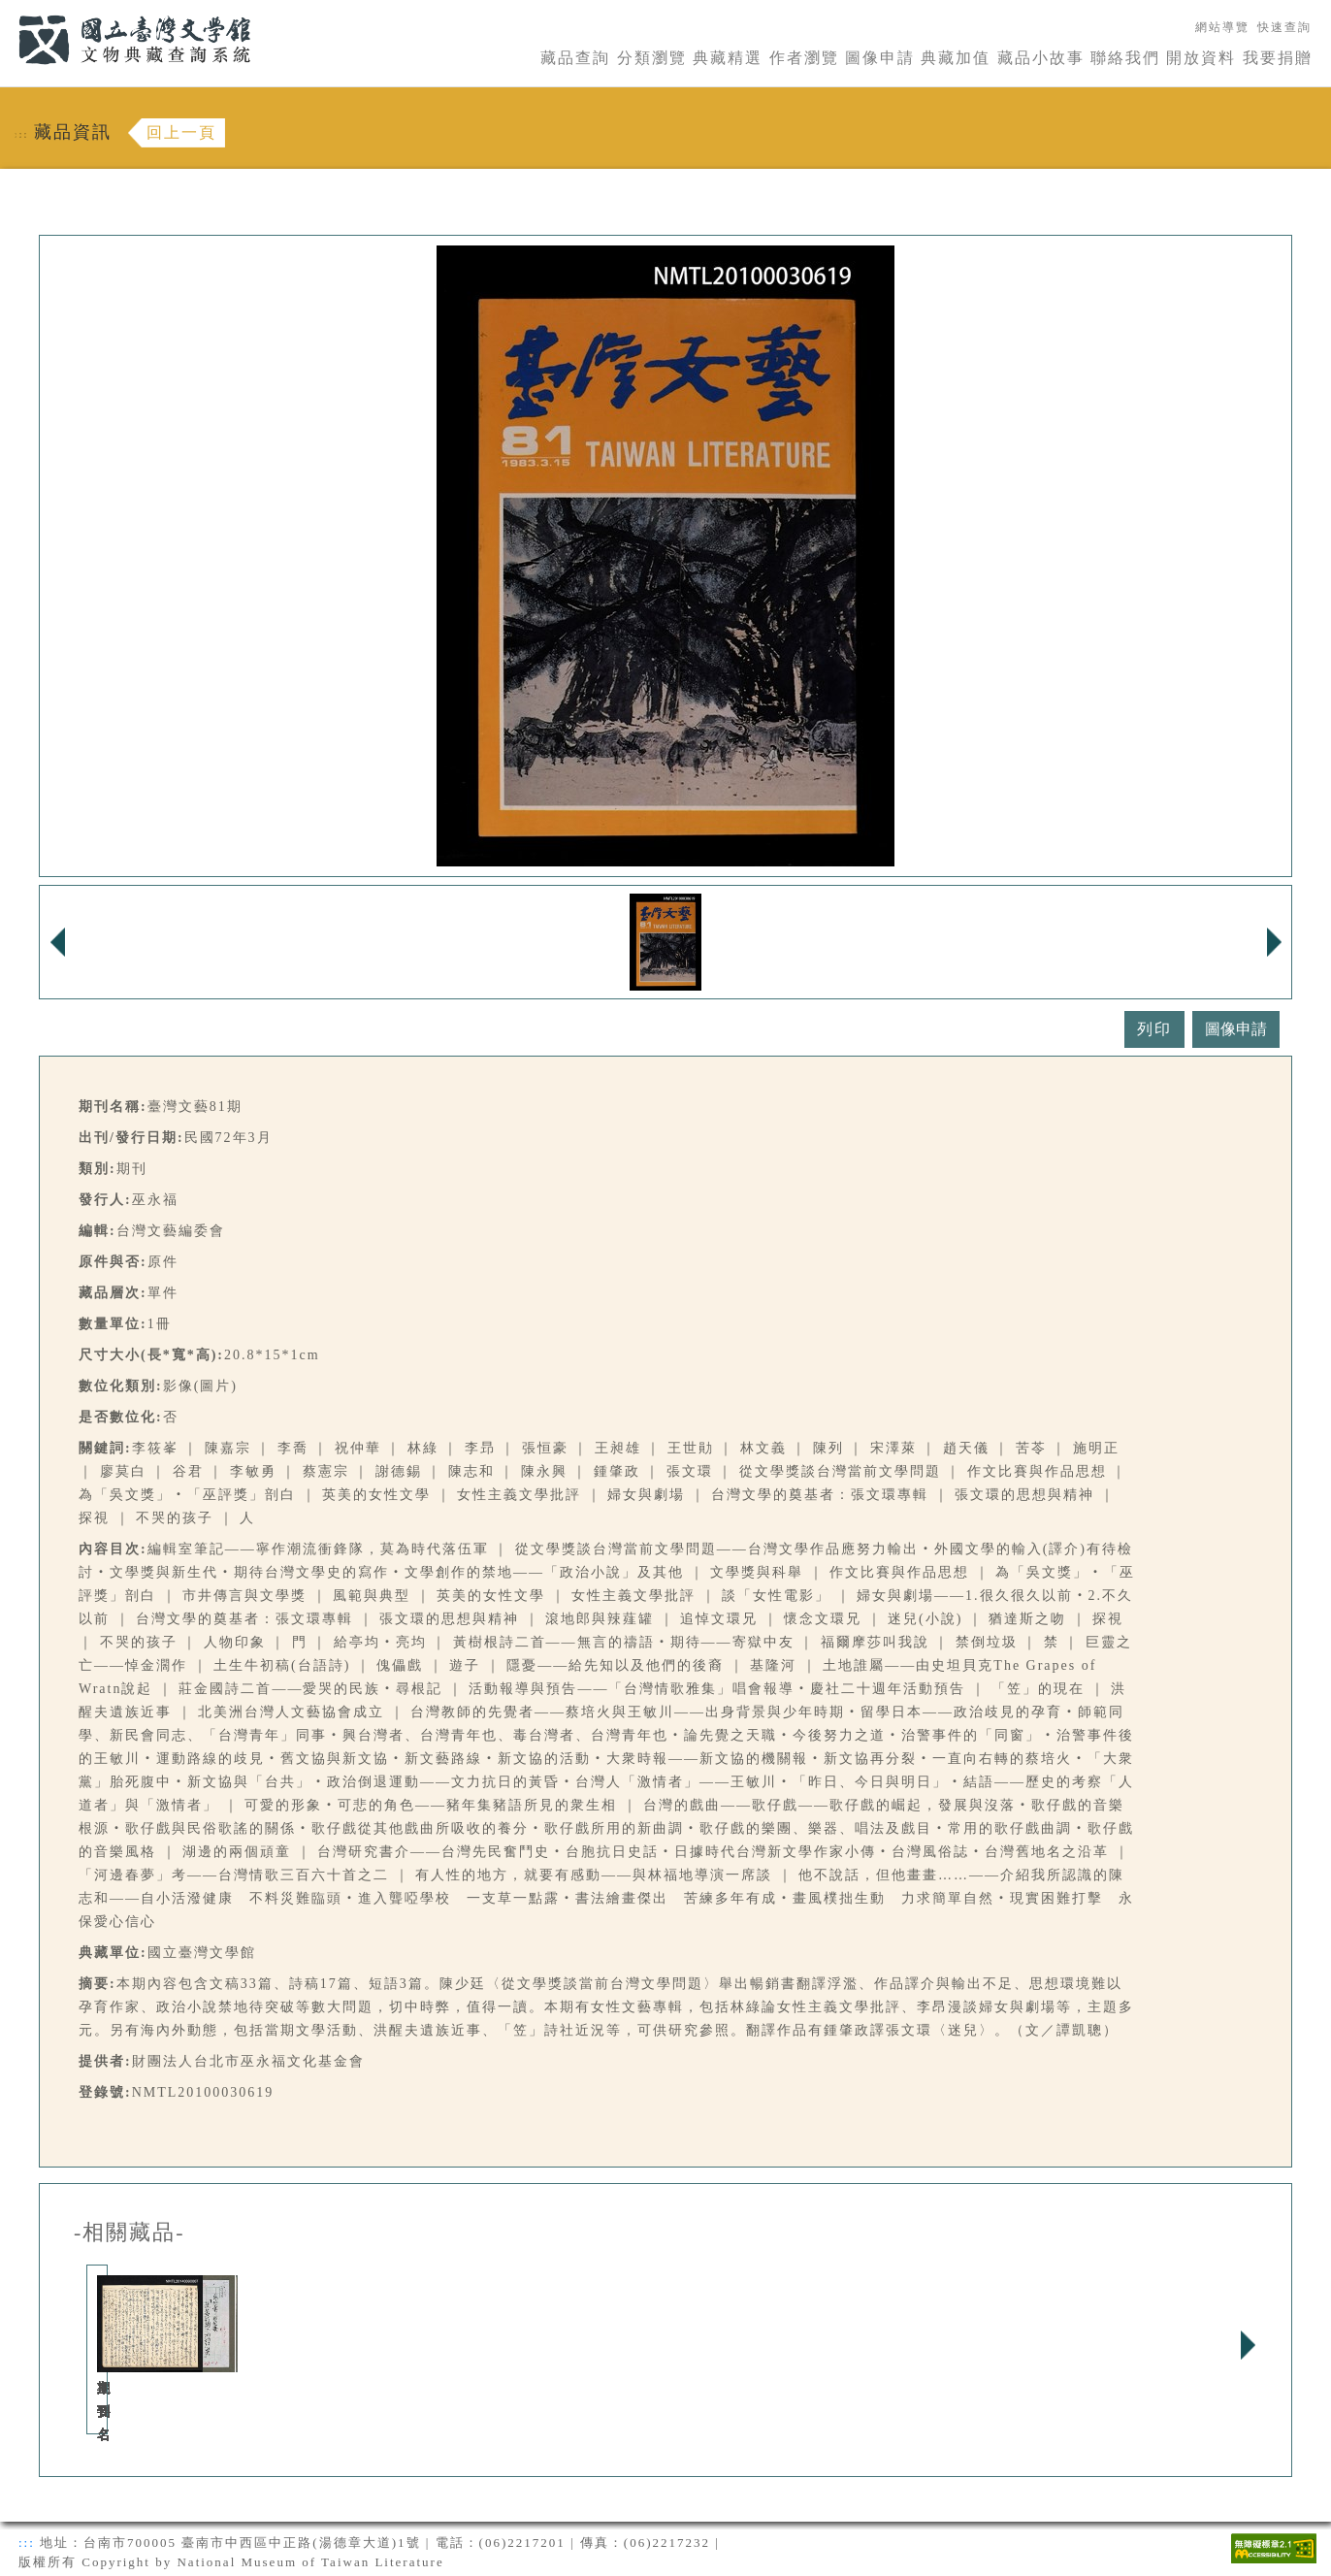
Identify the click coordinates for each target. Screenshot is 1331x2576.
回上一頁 (181, 132)
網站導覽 (1222, 27)
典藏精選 (728, 57)
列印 (1154, 1029)
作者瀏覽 (804, 57)
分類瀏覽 (652, 57)
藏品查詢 (575, 57)
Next (1247, 2345)
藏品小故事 (1041, 57)
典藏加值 (955, 57)
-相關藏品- (129, 2232)
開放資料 (1201, 57)
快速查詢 (1284, 27)
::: (7, 11)
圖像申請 (880, 57)
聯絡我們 (1125, 57)
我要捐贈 (1278, 57)
